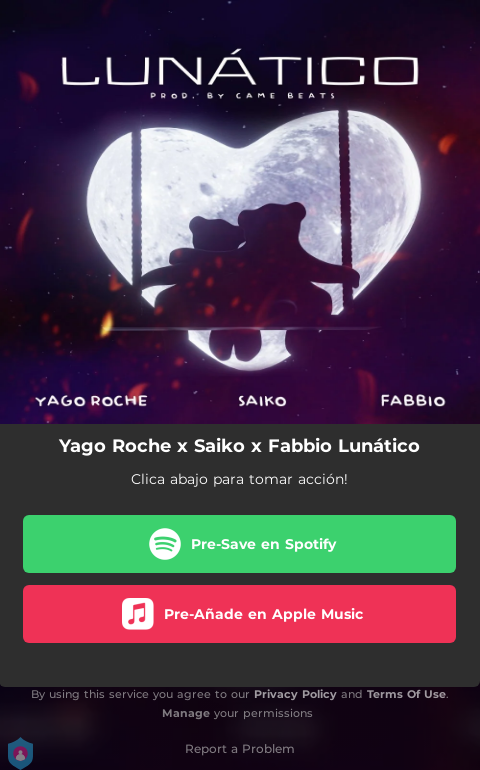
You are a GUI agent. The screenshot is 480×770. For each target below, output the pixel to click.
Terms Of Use (406, 694)
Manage (186, 713)
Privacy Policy (295, 694)
